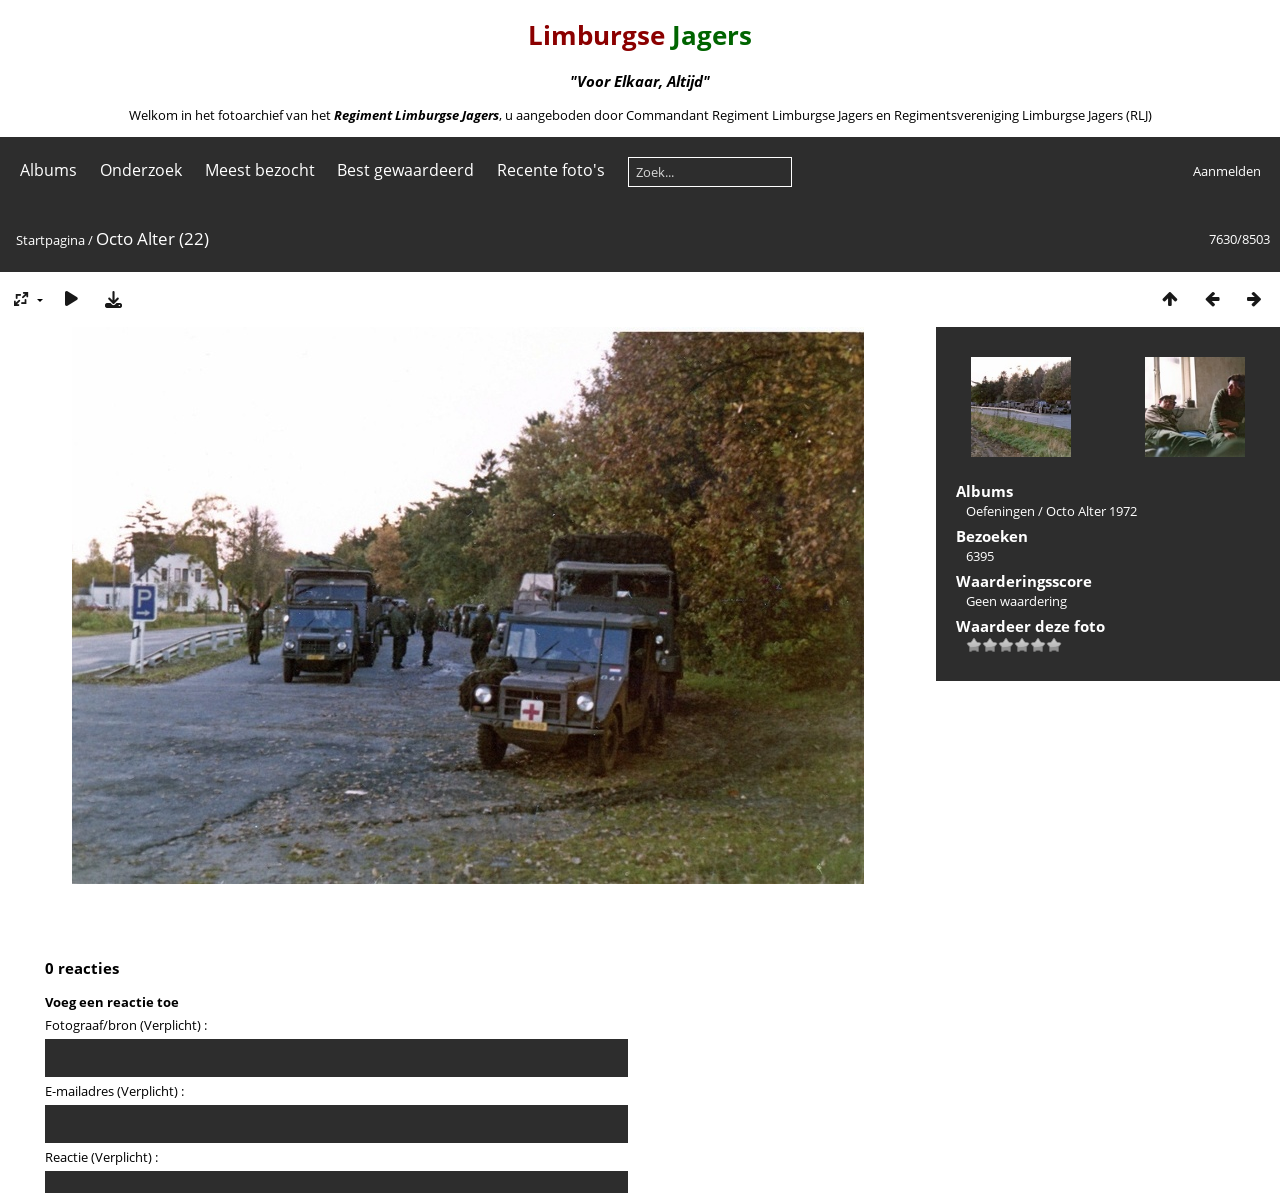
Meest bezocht (260, 170)
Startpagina (50, 240)
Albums (48, 170)
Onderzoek (141, 170)
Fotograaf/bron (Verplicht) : (126, 1025)
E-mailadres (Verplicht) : (114, 1091)
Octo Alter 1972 (1091, 511)
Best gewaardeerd (405, 170)
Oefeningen (1000, 511)
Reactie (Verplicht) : (101, 1157)
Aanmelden (1227, 171)
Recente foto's (551, 170)
